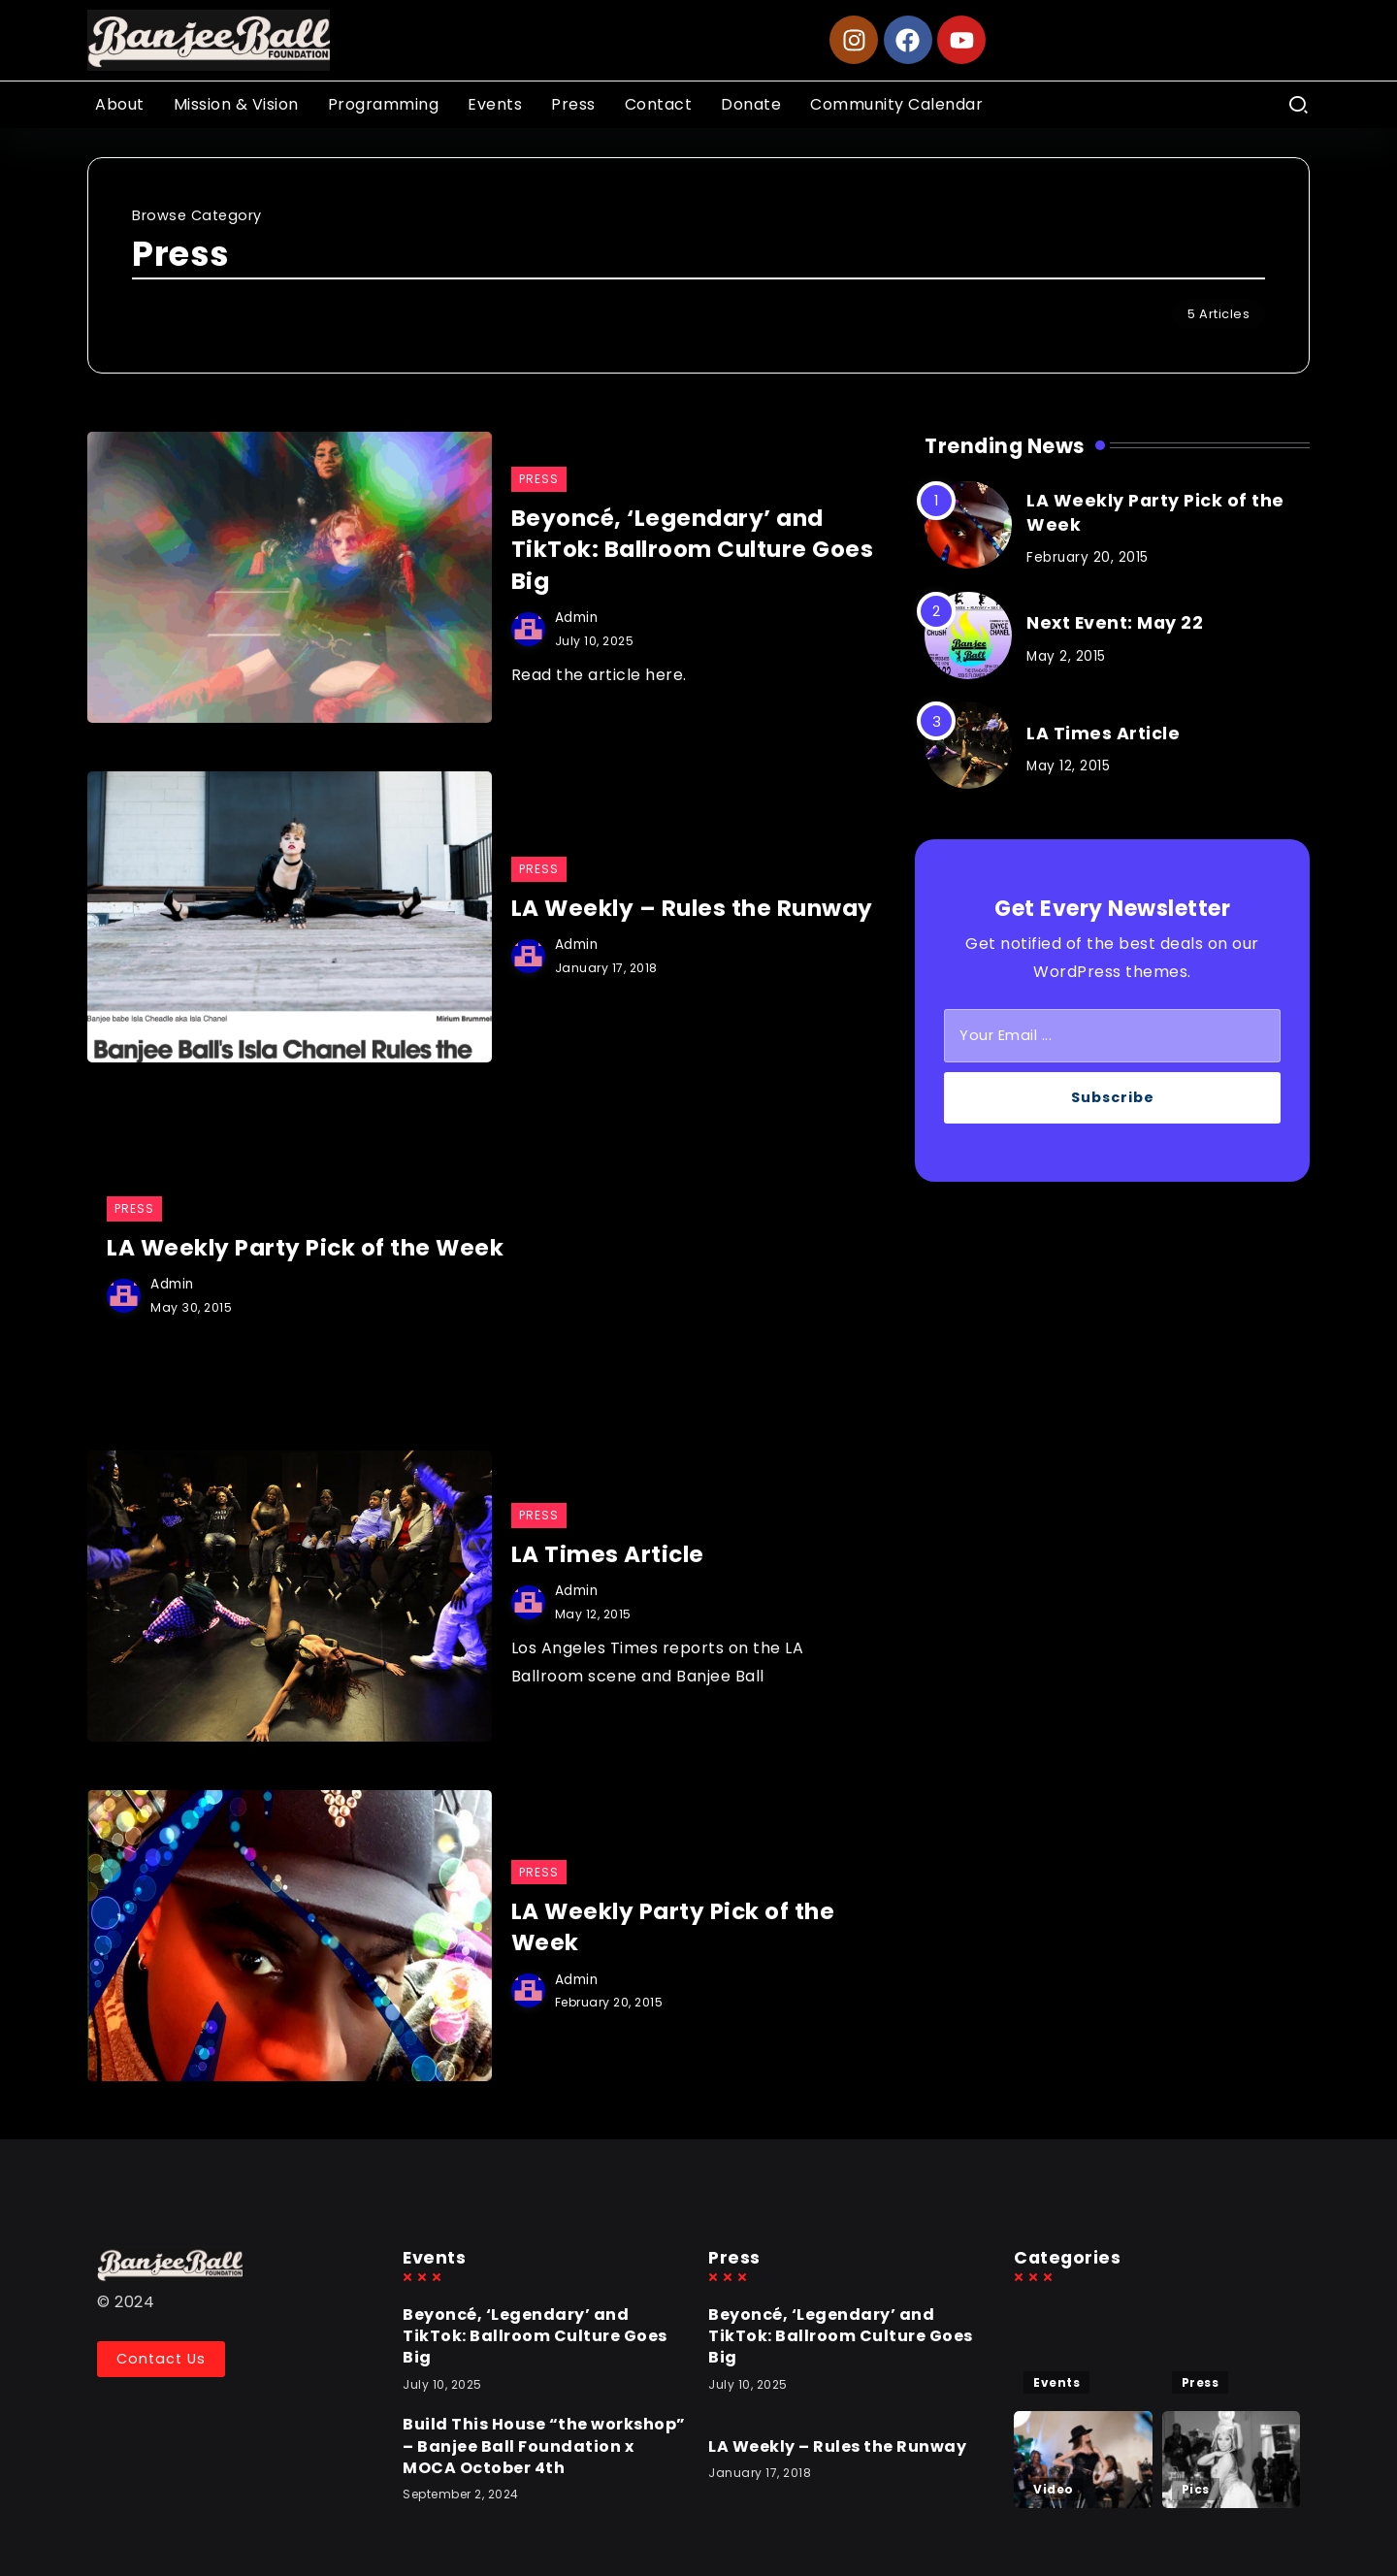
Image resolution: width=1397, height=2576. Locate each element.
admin (577, 617)
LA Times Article (607, 1554)
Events (1056, 2382)
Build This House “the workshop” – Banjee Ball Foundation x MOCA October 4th (544, 2446)
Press (1200, 2382)
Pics (1196, 2489)
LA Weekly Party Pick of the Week (305, 1247)
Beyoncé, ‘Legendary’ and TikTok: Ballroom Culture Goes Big (692, 550)
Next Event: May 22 (1114, 623)
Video (1053, 2489)
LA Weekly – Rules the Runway (692, 908)
